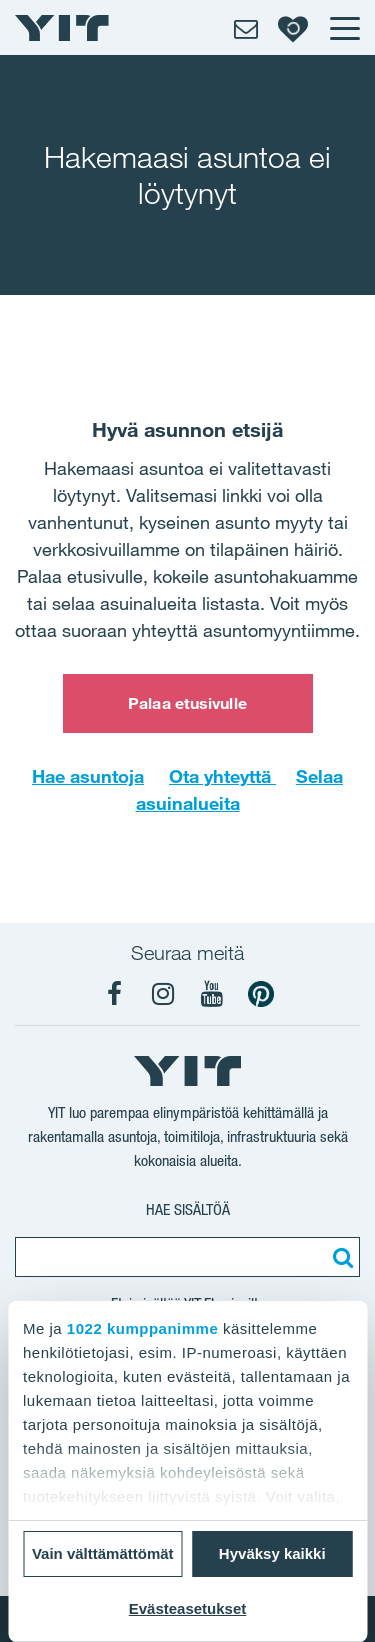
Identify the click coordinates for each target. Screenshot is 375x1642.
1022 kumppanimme (142, 1328)
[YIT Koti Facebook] (114, 994)
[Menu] (344, 28)
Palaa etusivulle (187, 703)
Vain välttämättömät (103, 1553)
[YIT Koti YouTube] (212, 994)
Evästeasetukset (188, 1608)
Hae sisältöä (188, 1209)
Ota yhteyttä (222, 776)
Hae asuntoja (88, 776)
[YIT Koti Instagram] (163, 994)
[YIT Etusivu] (62, 28)
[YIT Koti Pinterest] (261, 994)
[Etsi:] (340, 1257)
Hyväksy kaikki (272, 1553)
